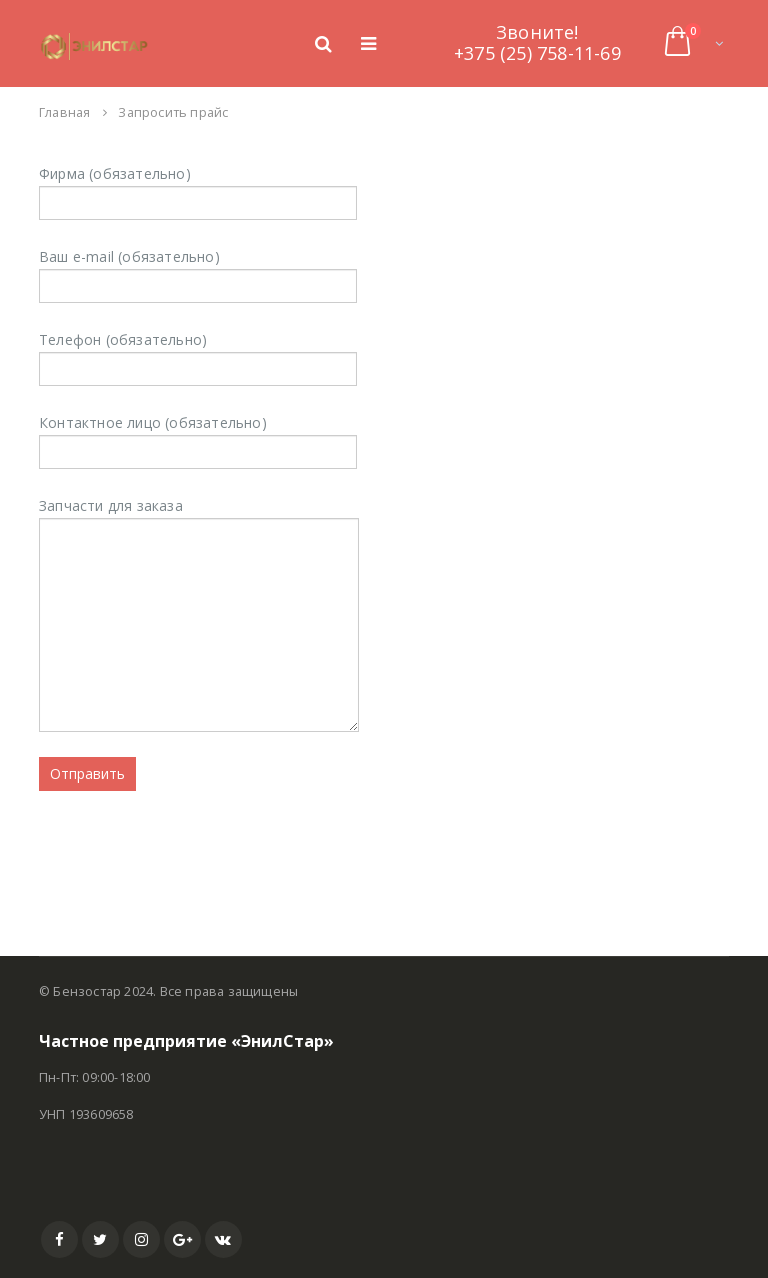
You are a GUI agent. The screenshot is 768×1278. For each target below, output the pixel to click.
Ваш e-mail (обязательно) (198, 270)
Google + (182, 1239)
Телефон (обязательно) (198, 353)
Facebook (59, 1239)
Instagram (141, 1239)
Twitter (100, 1239)
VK (223, 1239)
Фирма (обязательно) (198, 187)
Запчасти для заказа (199, 564)
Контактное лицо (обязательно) (198, 436)
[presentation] (191, 850)
